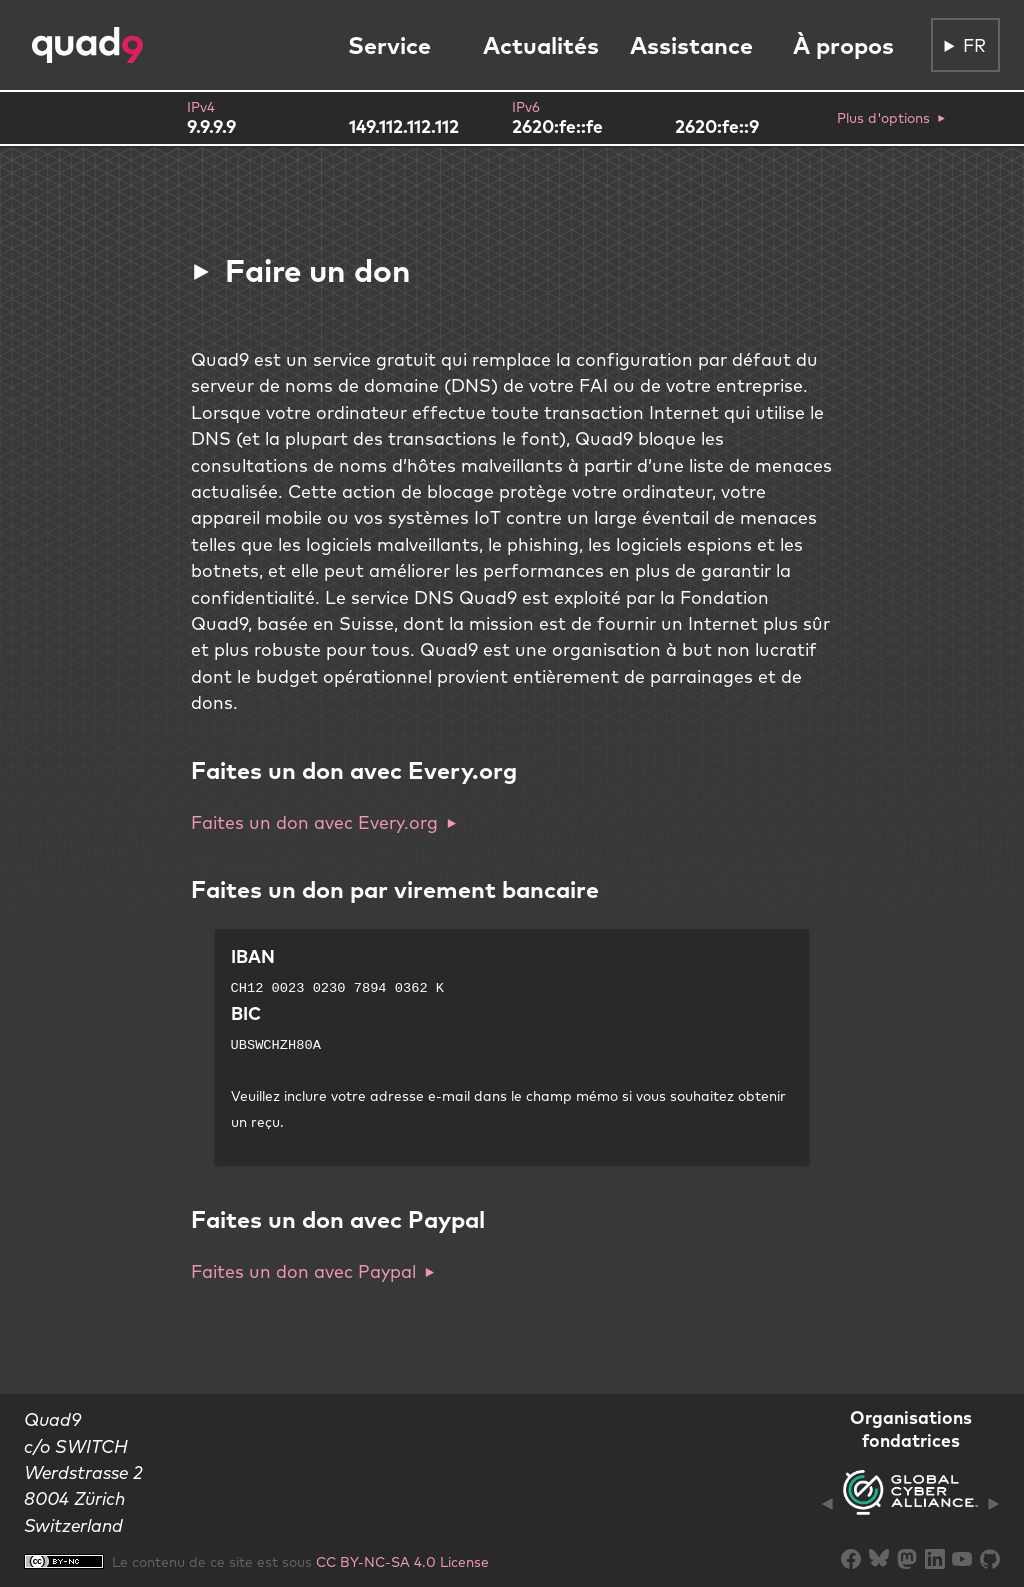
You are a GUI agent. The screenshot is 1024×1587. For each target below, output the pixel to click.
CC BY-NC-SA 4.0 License (402, 1561)
